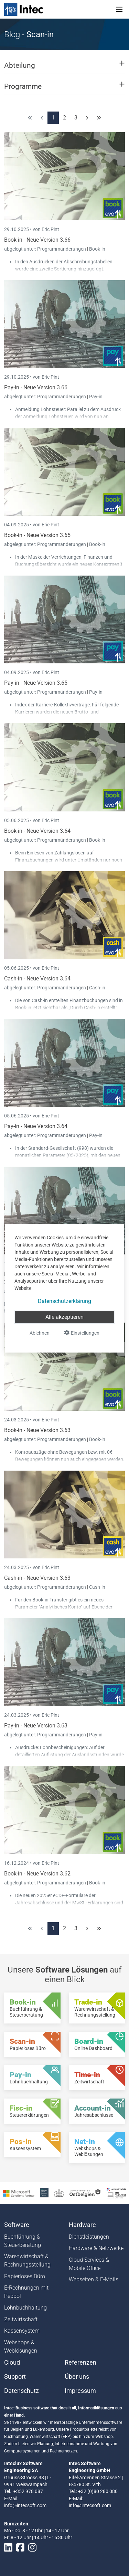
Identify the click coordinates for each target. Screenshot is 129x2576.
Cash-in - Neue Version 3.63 (37, 1578)
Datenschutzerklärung (64, 1301)
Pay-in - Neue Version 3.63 (35, 1725)
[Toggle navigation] (119, 9)
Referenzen (80, 2362)
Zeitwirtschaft (20, 2319)
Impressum (80, 2390)
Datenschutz (21, 2390)
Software (16, 2224)
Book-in (97, 249)
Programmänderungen (62, 249)
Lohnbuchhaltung (25, 2307)
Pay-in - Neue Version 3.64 (35, 1126)
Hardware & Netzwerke (96, 2248)
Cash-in (97, 987)
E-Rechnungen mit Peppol (26, 2291)
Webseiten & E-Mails (93, 2279)
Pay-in (96, 396)
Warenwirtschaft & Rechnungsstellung (27, 2260)
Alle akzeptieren (64, 1317)
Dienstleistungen (89, 2236)
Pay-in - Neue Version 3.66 (35, 387)
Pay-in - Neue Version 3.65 (35, 683)
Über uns (77, 2376)
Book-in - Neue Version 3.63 (37, 1430)
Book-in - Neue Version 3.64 (37, 831)
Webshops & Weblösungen (20, 2346)
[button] (64, 68)
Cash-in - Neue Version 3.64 (37, 978)
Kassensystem (22, 2330)
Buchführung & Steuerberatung (22, 2240)
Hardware (82, 2224)
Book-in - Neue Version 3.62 (37, 1873)
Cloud (12, 2362)
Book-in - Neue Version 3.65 (37, 535)
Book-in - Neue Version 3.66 (37, 239)
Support (15, 2376)
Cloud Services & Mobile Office (89, 2264)
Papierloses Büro (24, 2276)
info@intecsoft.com (25, 2505)
